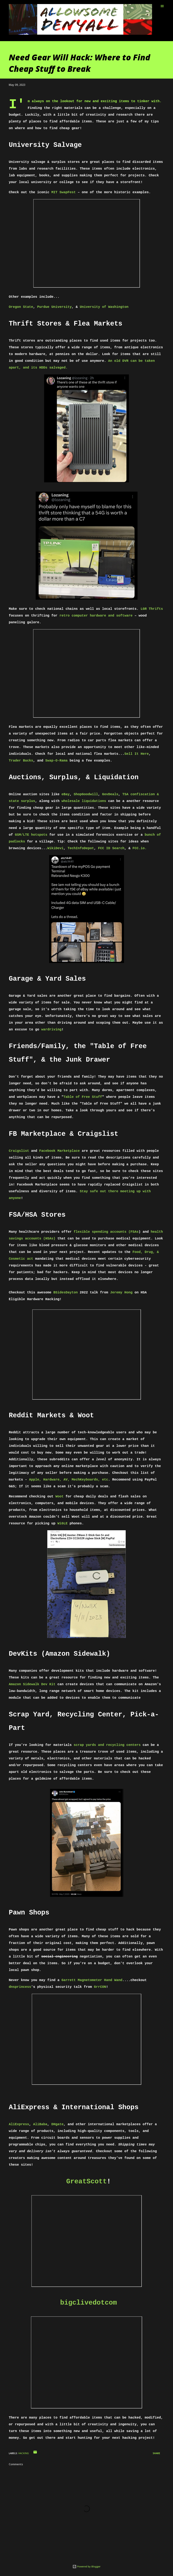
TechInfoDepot (81, 848)
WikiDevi (55, 848)
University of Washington (104, 307)
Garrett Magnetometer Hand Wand (91, 1980)
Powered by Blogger (86, 2566)
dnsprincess (20, 1987)
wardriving (51, 1029)
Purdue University (54, 307)
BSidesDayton (65, 1292)
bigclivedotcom (88, 2303)
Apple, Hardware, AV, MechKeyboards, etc (68, 1480)
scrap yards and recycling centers (107, 1745)
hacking (23, 2453)
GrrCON (100, 1987)
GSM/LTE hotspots (31, 835)
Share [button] (156, 2453)
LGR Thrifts (152, 609)
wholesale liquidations (83, 801)
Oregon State (21, 307)
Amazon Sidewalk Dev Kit (32, 1684)
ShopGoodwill (86, 794)
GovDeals (110, 794)
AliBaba (40, 2124)
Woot (59, 1496)
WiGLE (62, 1523)
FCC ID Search (111, 848)
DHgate (57, 2124)
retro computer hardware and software (95, 616)
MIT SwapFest (63, 192)
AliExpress (19, 2124)
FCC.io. (139, 848)
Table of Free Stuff (83, 1097)
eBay (65, 794)
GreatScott (86, 2181)
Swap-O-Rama (56, 761)
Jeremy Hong (121, 1292)
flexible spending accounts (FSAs (106, 1232)
